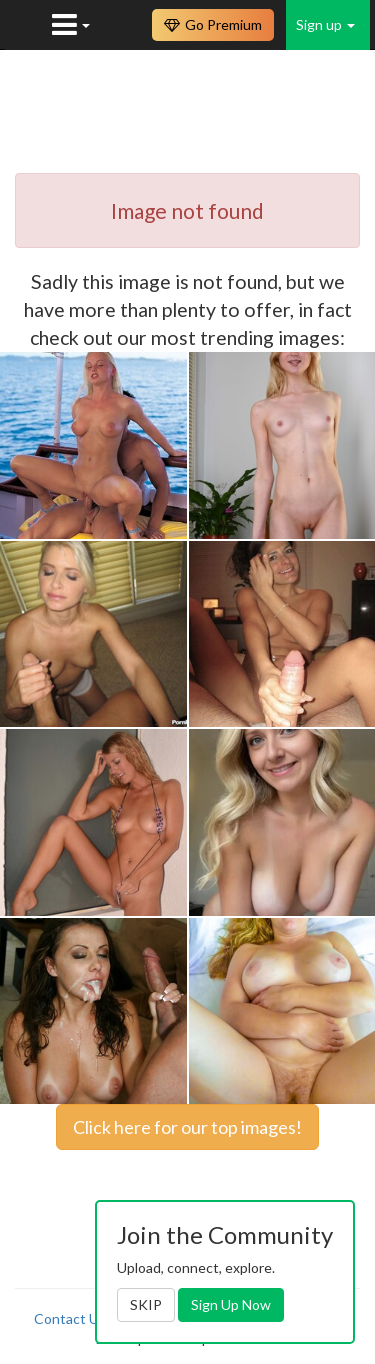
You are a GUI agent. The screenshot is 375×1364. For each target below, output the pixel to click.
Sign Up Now (231, 1304)
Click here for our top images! (187, 1127)
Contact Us (70, 1318)
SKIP (146, 1304)
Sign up (325, 24)
